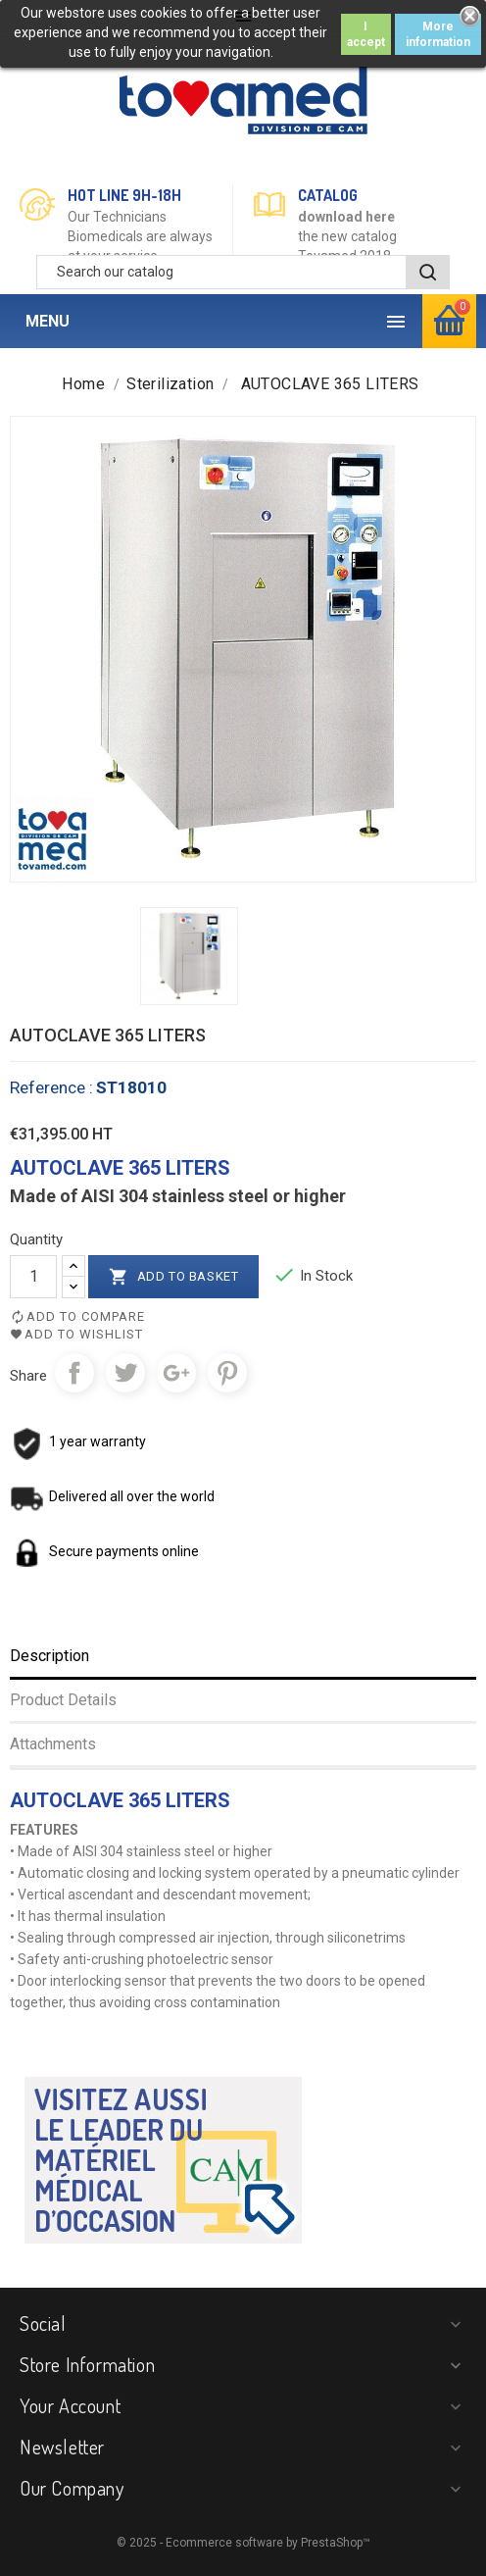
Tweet (125, 1372)
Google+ (176, 1372)
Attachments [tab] (53, 1744)
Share (74, 1372)
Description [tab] (49, 1655)
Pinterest (227, 1372)
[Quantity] (33, 1276)
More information (438, 34)
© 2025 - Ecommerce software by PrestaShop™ (243, 2543)
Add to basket (173, 1277)
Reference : (51, 1087)
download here (346, 217)
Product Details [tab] (63, 1700)
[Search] (243, 272)
